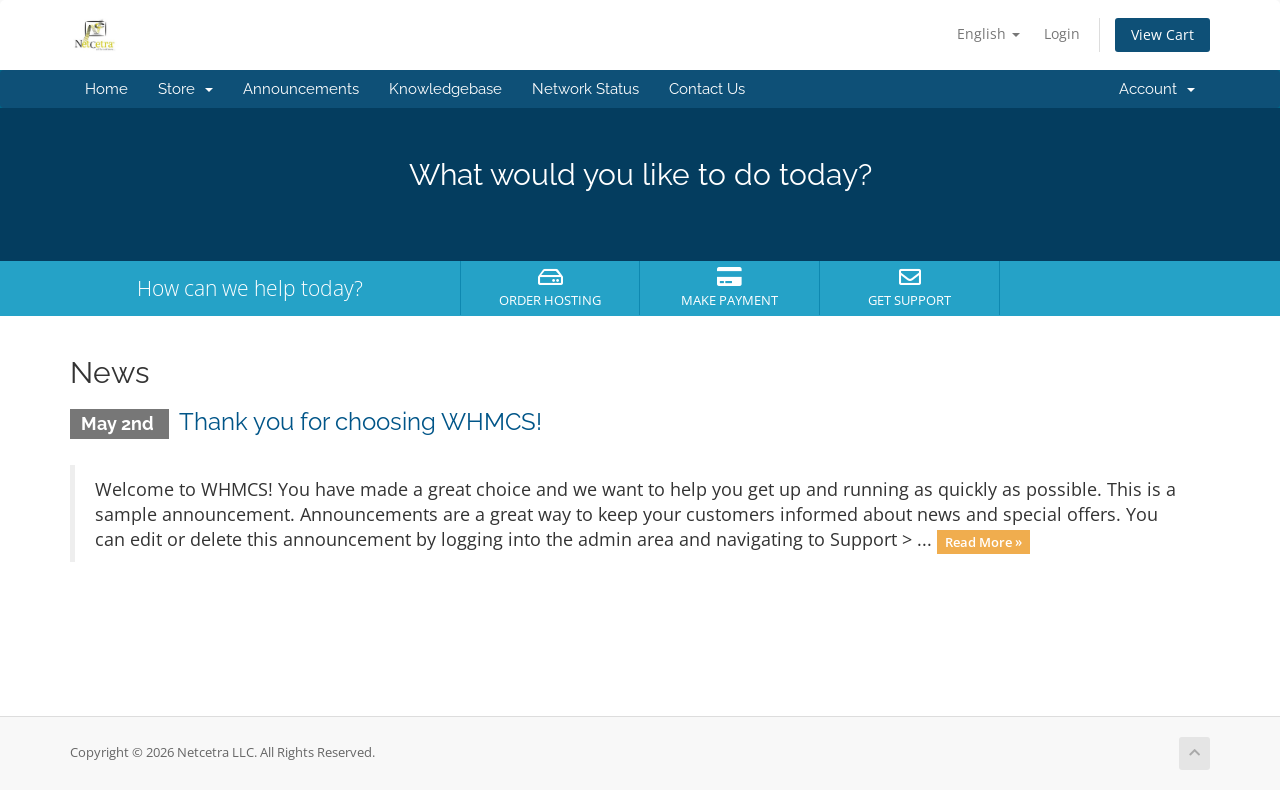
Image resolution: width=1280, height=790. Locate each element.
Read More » (983, 541)
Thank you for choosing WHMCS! (360, 421)
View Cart (1162, 34)
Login (1062, 33)
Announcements (301, 89)
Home (106, 89)
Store (185, 89)
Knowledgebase (445, 89)
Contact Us (707, 89)
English (988, 33)
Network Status (585, 89)
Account (1157, 89)
